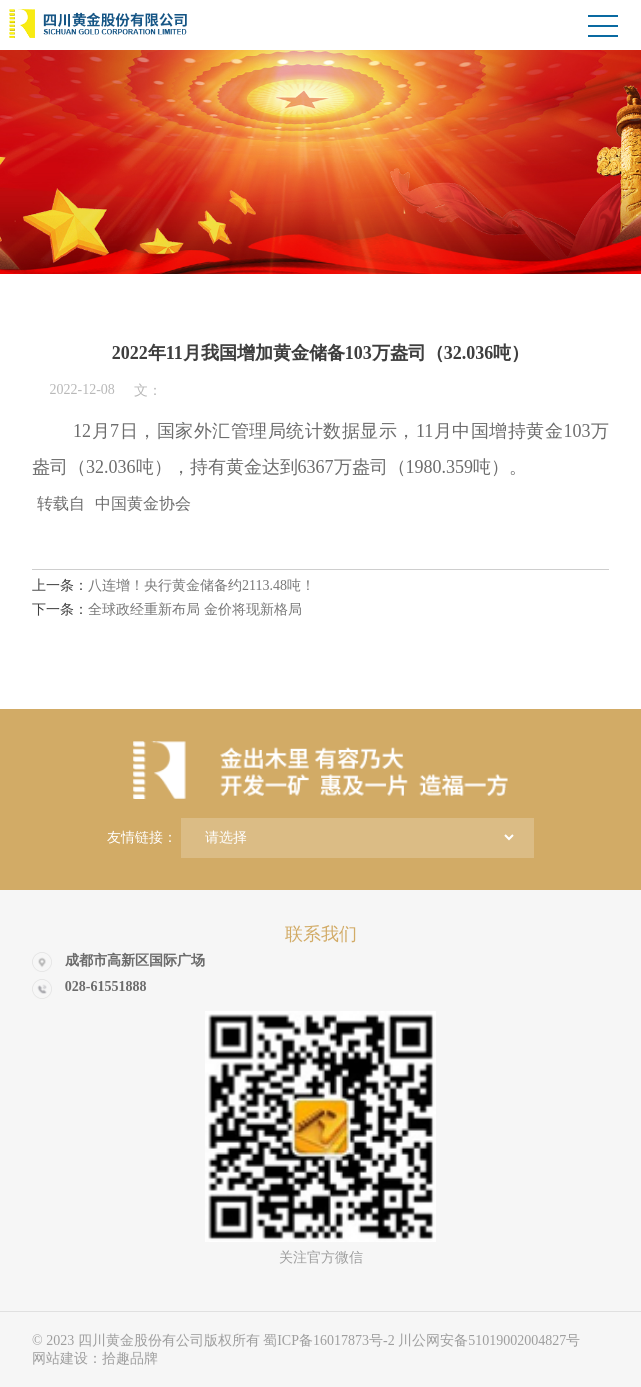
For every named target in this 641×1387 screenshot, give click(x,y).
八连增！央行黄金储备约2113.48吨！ (173, 585)
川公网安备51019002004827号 (489, 1340)
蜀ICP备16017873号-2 (330, 1340)
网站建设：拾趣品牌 (95, 1358)
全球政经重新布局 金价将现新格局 (167, 609)
